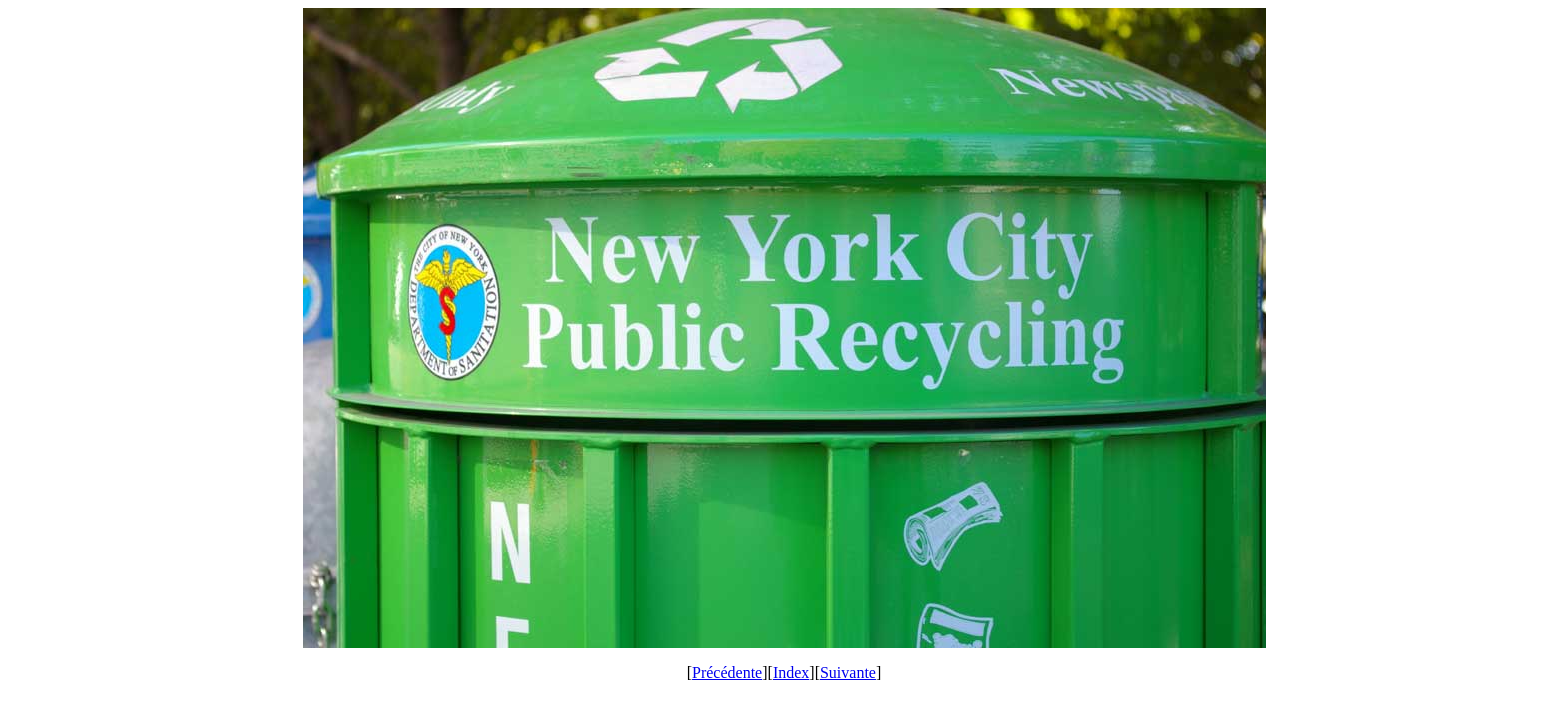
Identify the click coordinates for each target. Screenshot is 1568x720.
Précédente (727, 672)
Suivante (848, 672)
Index (791, 672)
